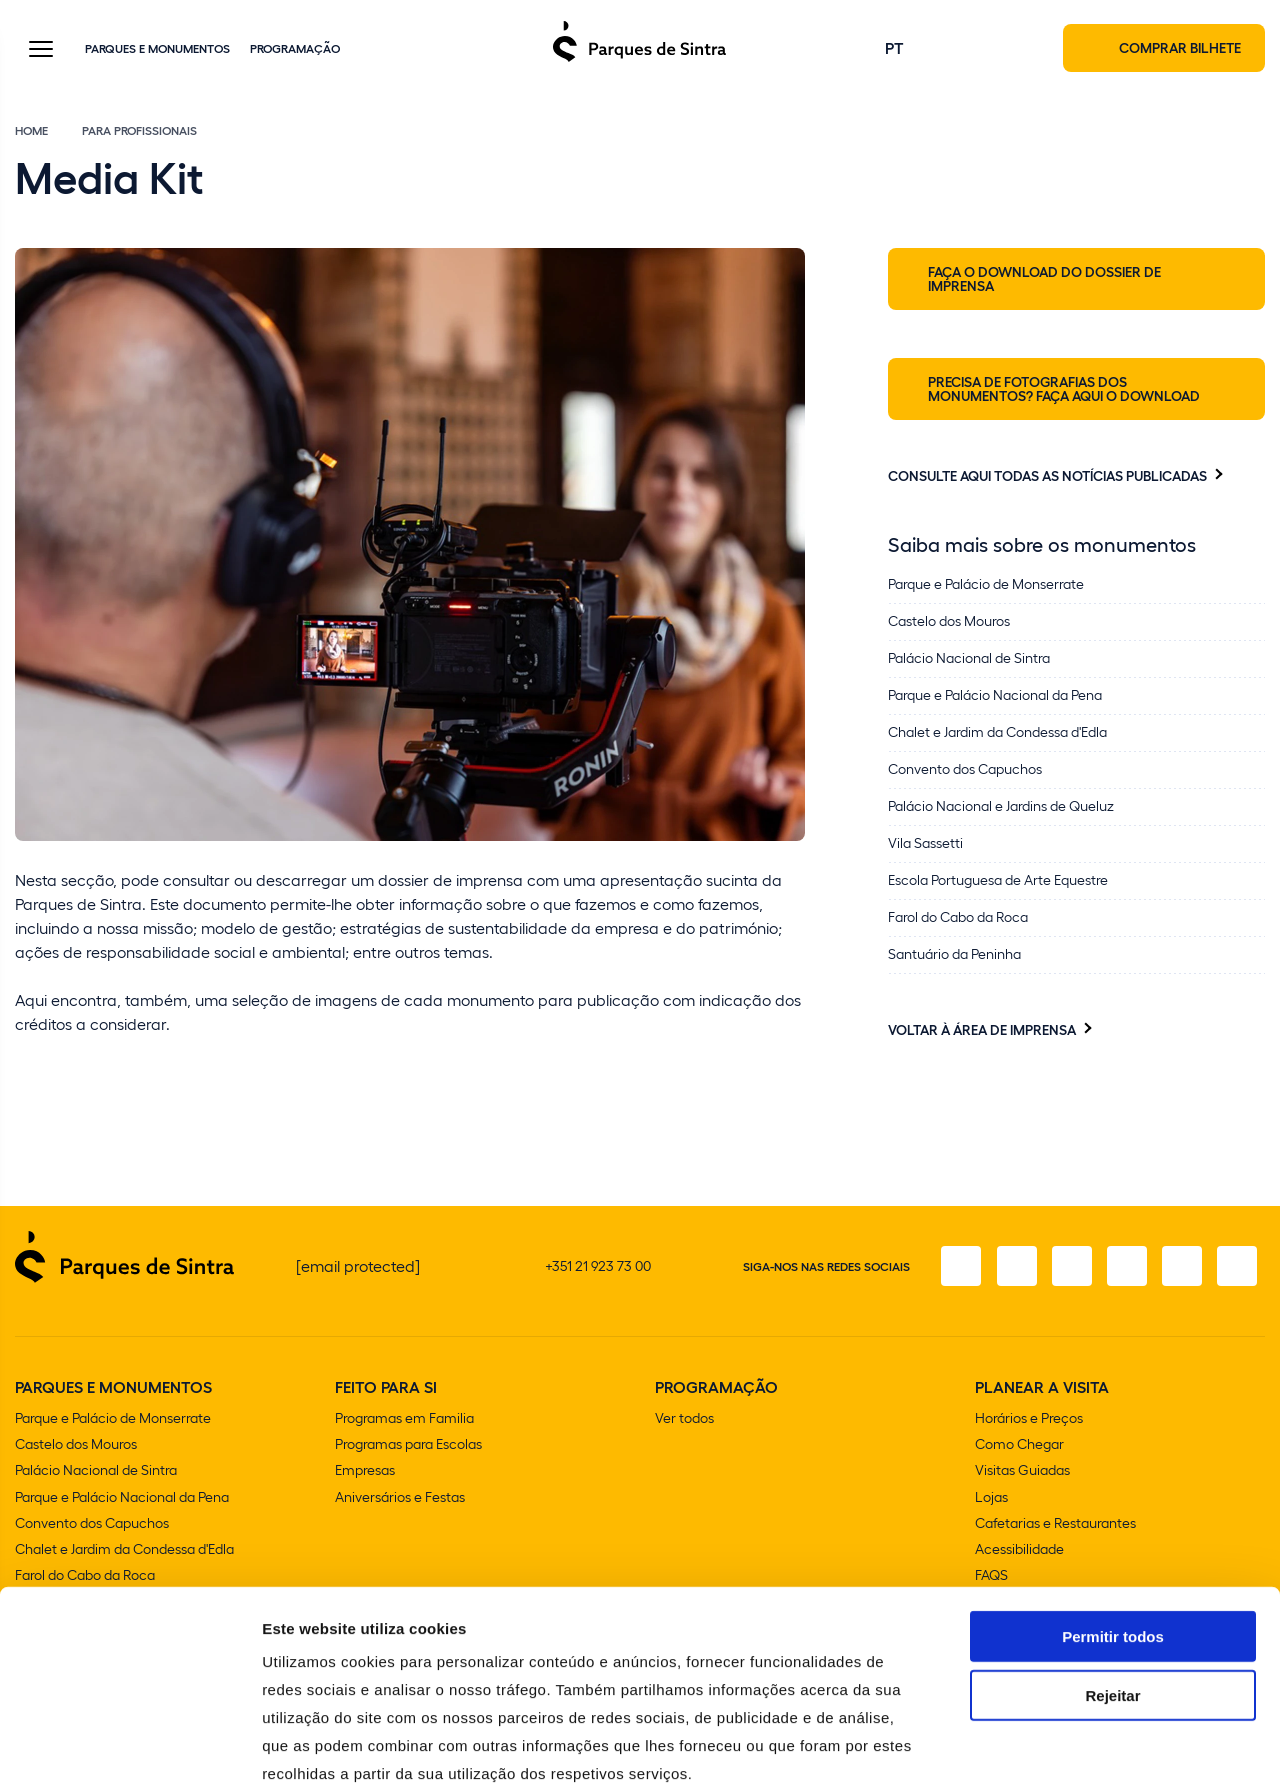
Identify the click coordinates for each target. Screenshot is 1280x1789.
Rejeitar (1112, 1588)
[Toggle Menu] (41, 51)
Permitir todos (1113, 1529)
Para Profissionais (139, 132)
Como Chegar (1019, 1445)
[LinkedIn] (1237, 1268)
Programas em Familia (404, 1419)
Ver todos (684, 1419)
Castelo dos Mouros (76, 1445)
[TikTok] (1125, 1268)
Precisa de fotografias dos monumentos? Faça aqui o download (1064, 390)
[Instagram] (1013, 1268)
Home (31, 132)
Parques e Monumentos (157, 49)
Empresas (365, 1471)
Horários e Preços (1029, 1419)
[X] (1069, 1268)
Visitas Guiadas (1022, 1471)
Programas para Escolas (408, 1445)
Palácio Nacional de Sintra (96, 1471)
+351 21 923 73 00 (598, 1267)
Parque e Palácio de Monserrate (113, 1419)
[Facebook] (957, 1268)
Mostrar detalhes (1098, 1749)
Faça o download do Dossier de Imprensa (1044, 280)
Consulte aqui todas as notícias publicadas (1047, 477)
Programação (295, 49)
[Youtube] (1181, 1268)
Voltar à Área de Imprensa (982, 1031)
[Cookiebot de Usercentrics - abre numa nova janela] (129, 1750)
